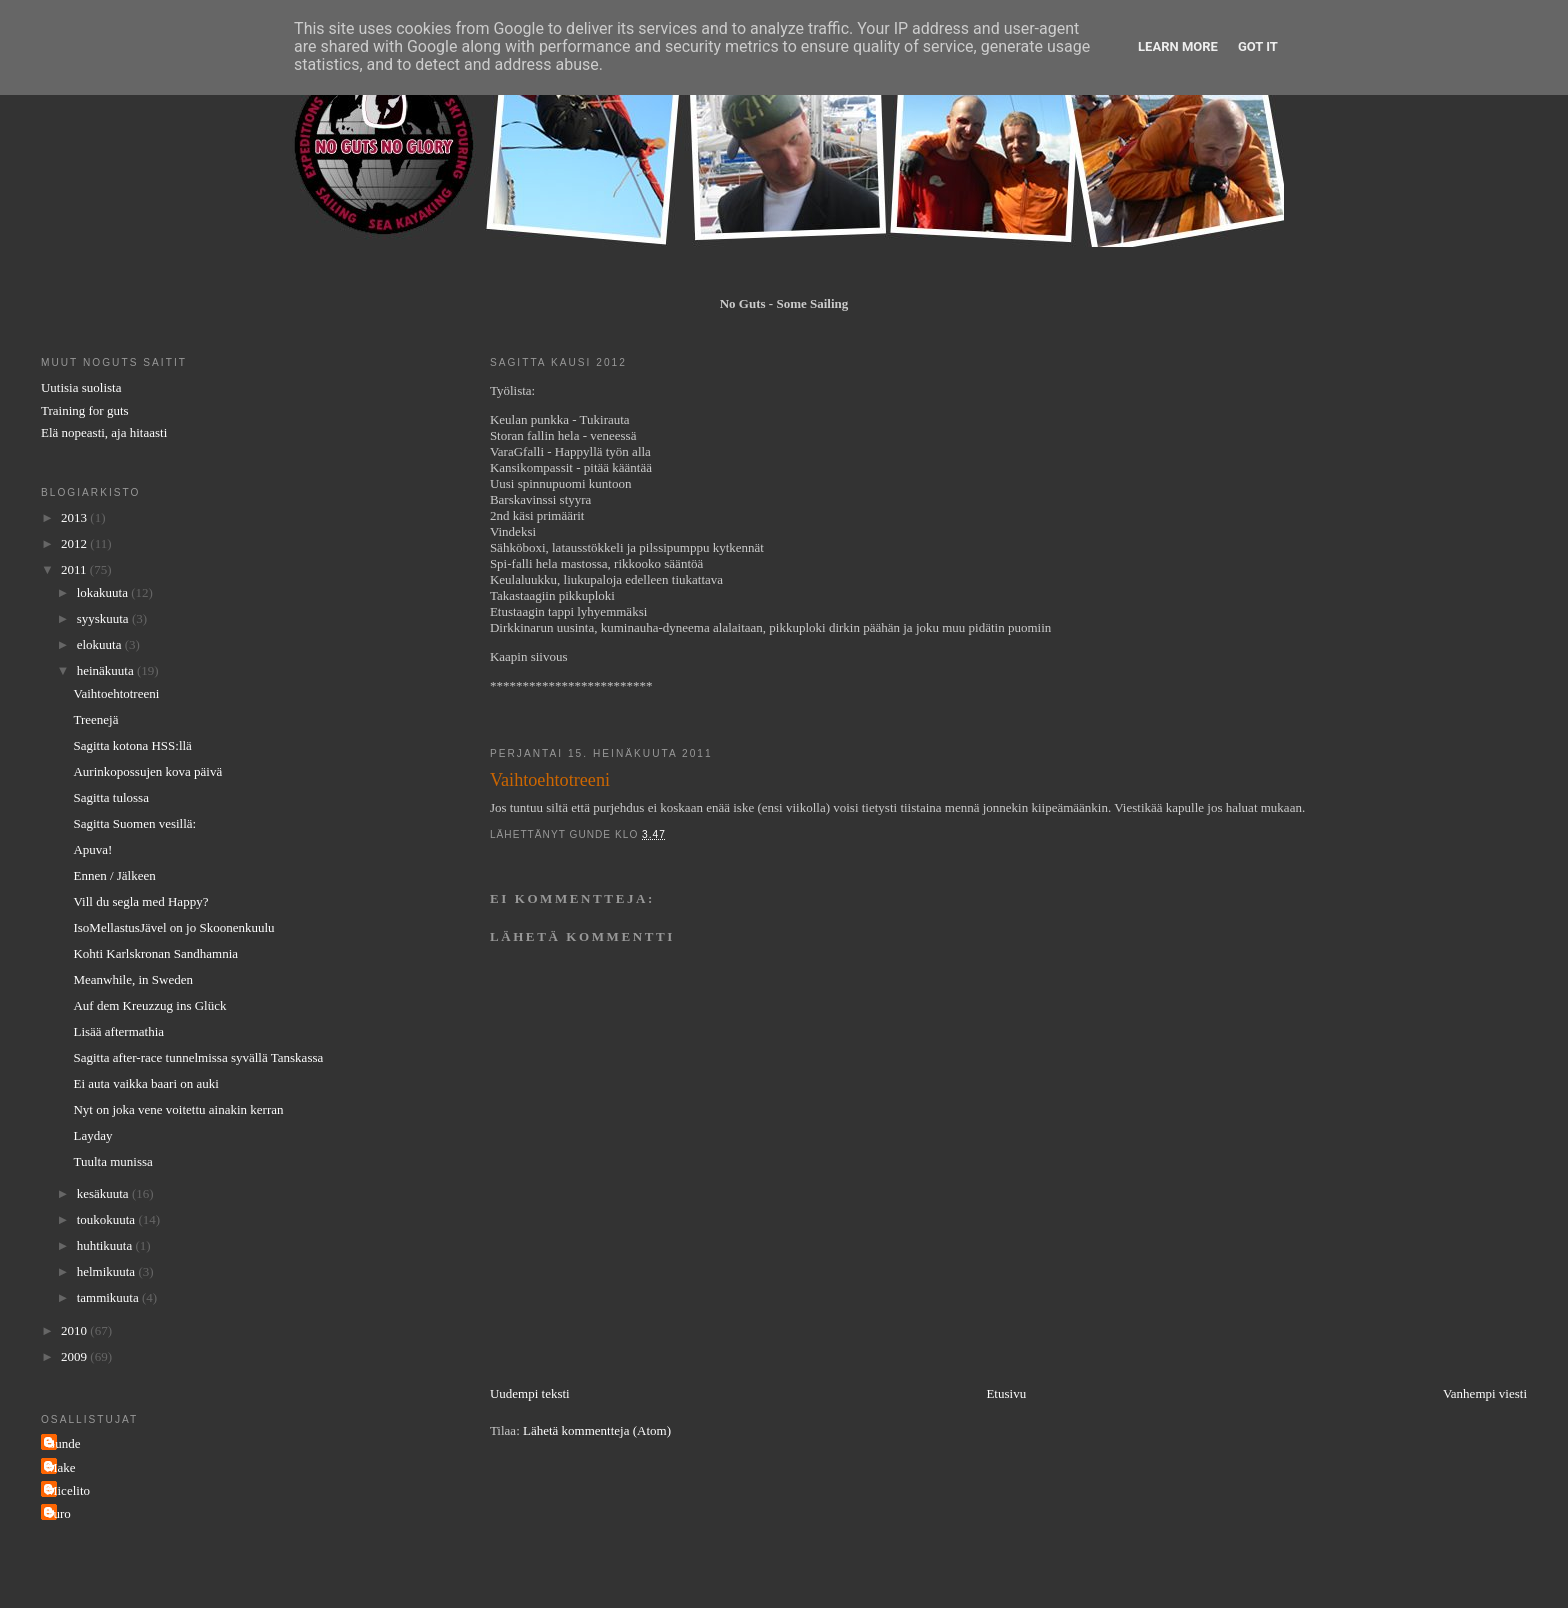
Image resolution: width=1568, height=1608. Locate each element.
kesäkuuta (104, 1193)
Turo (58, 1513)
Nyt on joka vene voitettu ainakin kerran (178, 1109)
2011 (75, 569)
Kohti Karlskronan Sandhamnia (155, 953)
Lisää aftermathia (118, 1031)
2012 (75, 543)
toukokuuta (108, 1219)
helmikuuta (108, 1271)
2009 (75, 1356)
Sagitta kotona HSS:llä (132, 745)
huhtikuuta (106, 1245)
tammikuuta (109, 1297)
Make (61, 1467)
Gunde (63, 1443)
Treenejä (95, 719)
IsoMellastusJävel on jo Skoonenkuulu (173, 927)
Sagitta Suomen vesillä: (134, 823)
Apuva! (92, 849)
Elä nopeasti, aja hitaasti (104, 432)
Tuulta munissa (112, 1161)
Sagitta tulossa (110, 797)
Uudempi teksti (530, 1393)
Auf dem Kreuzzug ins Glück (149, 1005)
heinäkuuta (107, 670)
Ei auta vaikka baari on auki (145, 1083)
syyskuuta (104, 618)
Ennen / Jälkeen (114, 875)
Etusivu (1006, 1393)
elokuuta (101, 644)
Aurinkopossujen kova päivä (147, 771)
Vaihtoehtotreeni (116, 693)
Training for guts (85, 410)
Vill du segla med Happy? (140, 901)
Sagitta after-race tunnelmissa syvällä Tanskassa (198, 1057)
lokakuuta (104, 592)
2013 (75, 517)
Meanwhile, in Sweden (133, 979)
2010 (75, 1330)
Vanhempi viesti (1485, 1393)
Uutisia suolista (81, 387)
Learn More (1178, 46)
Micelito (68, 1490)
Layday (92, 1135)
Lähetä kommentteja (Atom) (597, 1430)
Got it (1258, 46)
